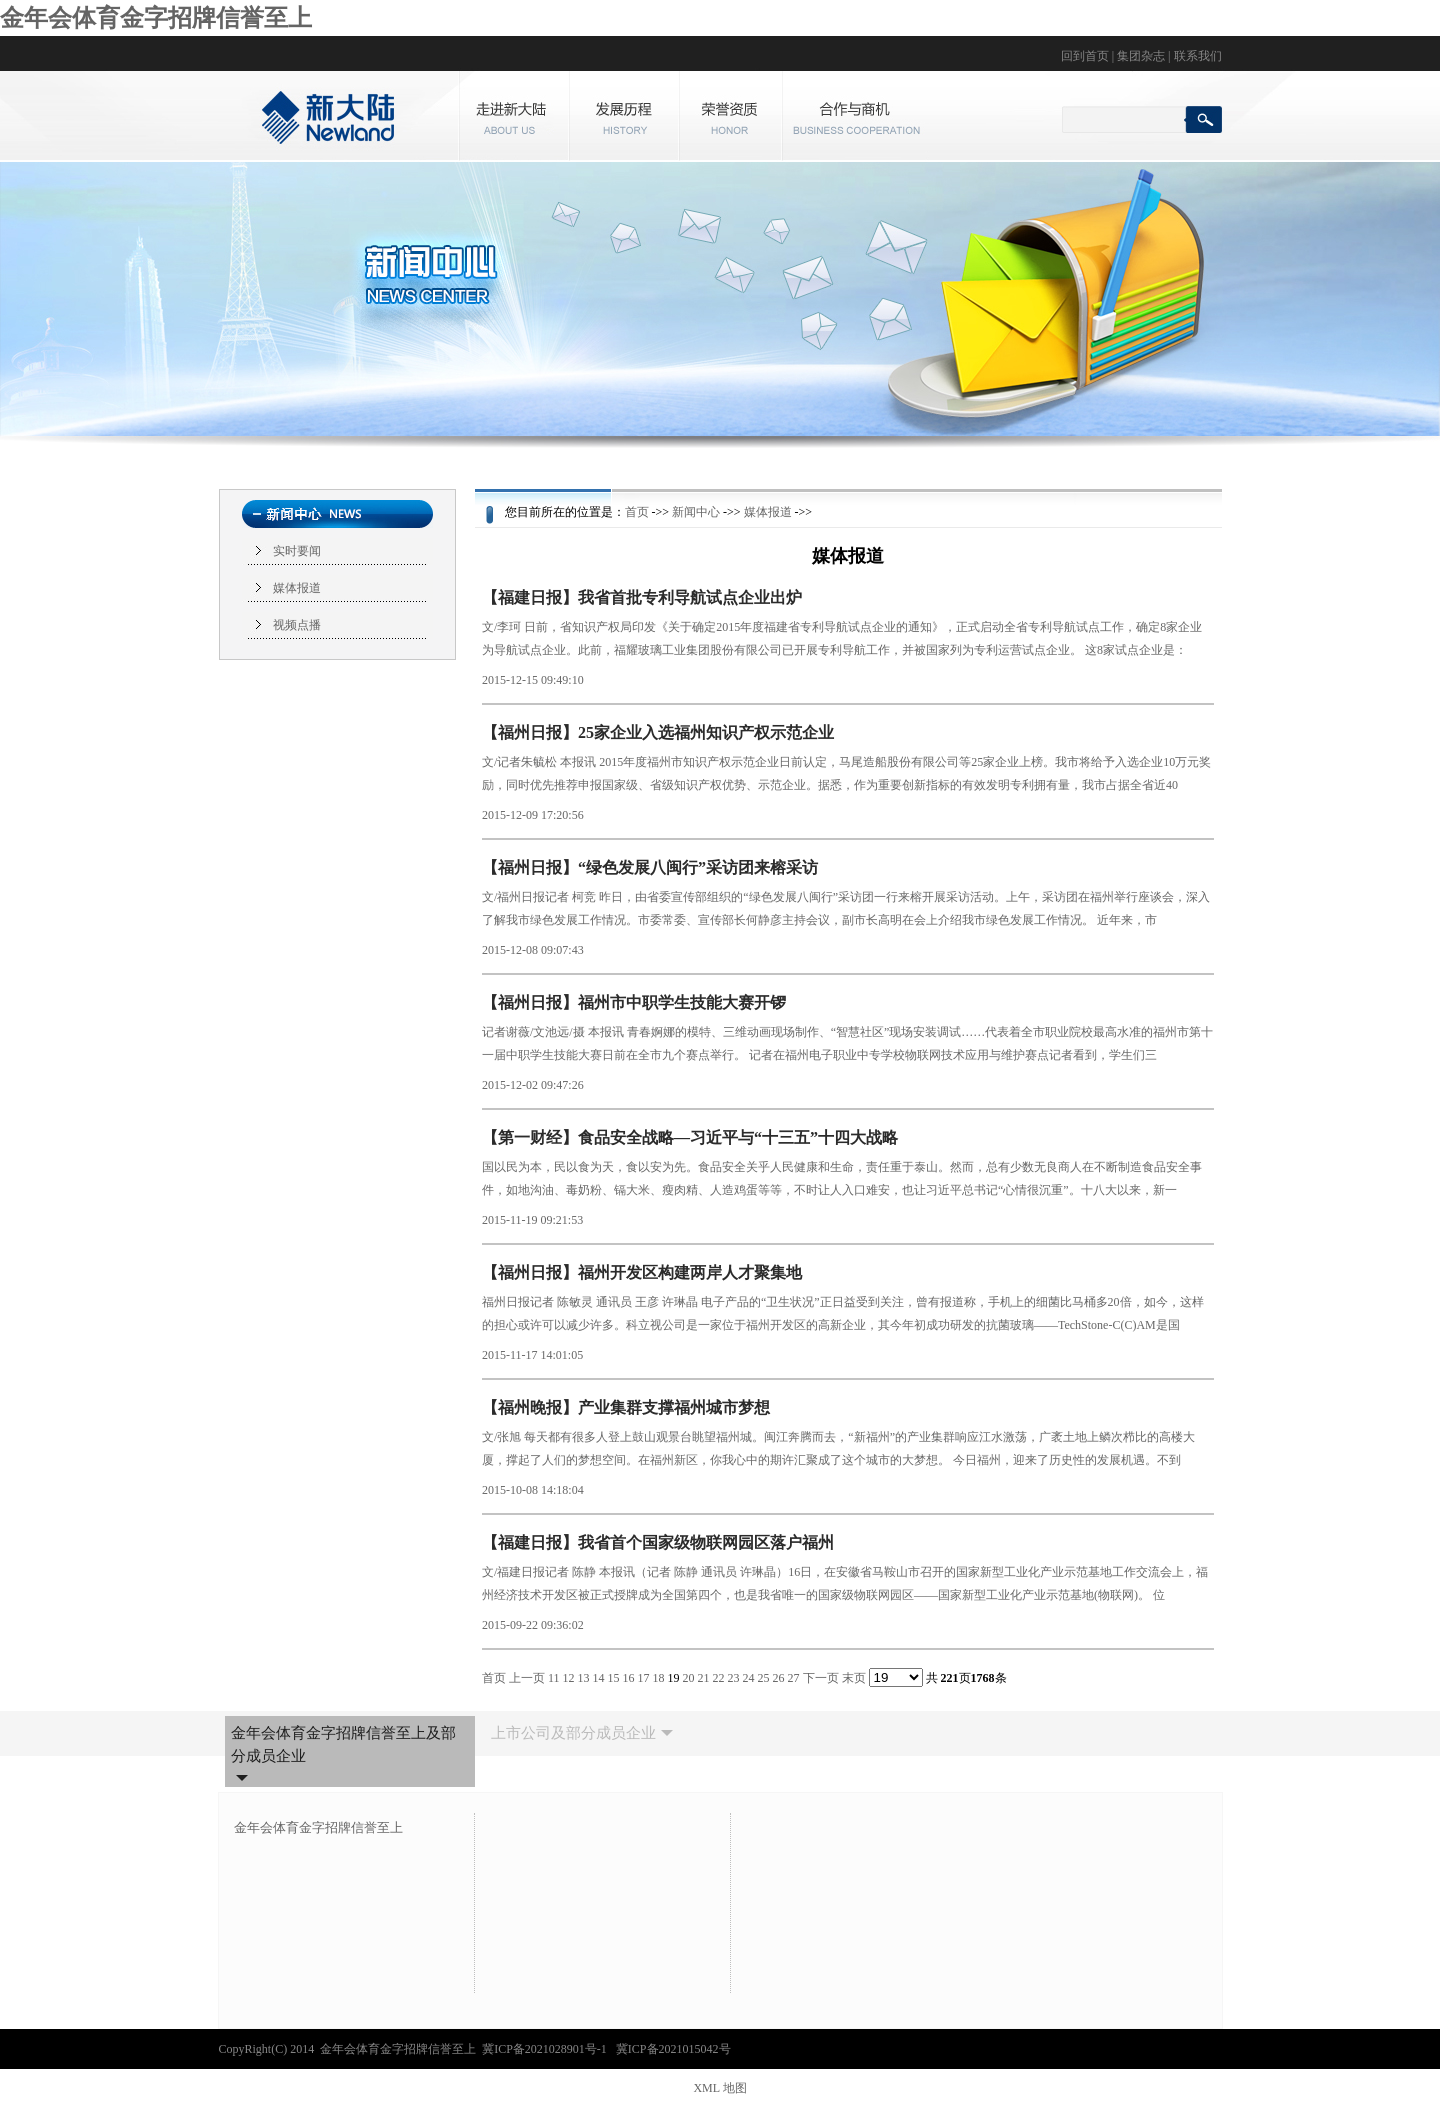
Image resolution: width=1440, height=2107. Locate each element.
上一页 (527, 1678)
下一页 (821, 1678)
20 (689, 1678)
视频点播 (297, 625)
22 (719, 1678)
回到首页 (1085, 56)
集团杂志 (1141, 56)
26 (779, 1678)
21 (704, 1678)
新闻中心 (696, 512)
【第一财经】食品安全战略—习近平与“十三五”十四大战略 (690, 1137)
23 (734, 1678)
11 (554, 1678)
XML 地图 (719, 2088)
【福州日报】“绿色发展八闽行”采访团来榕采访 (650, 867)
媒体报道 (297, 588)
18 (659, 1678)
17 (644, 1678)
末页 (854, 1678)
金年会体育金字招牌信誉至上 (156, 18)
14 (599, 1678)
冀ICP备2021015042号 (673, 2049)
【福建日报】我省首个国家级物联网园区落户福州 (658, 1542)
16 (629, 1678)
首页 (637, 512)
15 (614, 1678)
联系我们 (1198, 56)
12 (569, 1678)
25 (764, 1678)
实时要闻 (297, 551)
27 (794, 1678)
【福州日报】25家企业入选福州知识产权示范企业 (658, 732)
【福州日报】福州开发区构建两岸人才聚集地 (642, 1272)
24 (749, 1678)
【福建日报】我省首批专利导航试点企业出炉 (642, 597)
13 (584, 1678)
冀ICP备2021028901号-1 (546, 2049)
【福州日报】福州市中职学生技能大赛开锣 (634, 1002)
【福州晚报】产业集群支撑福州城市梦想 (626, 1407)
